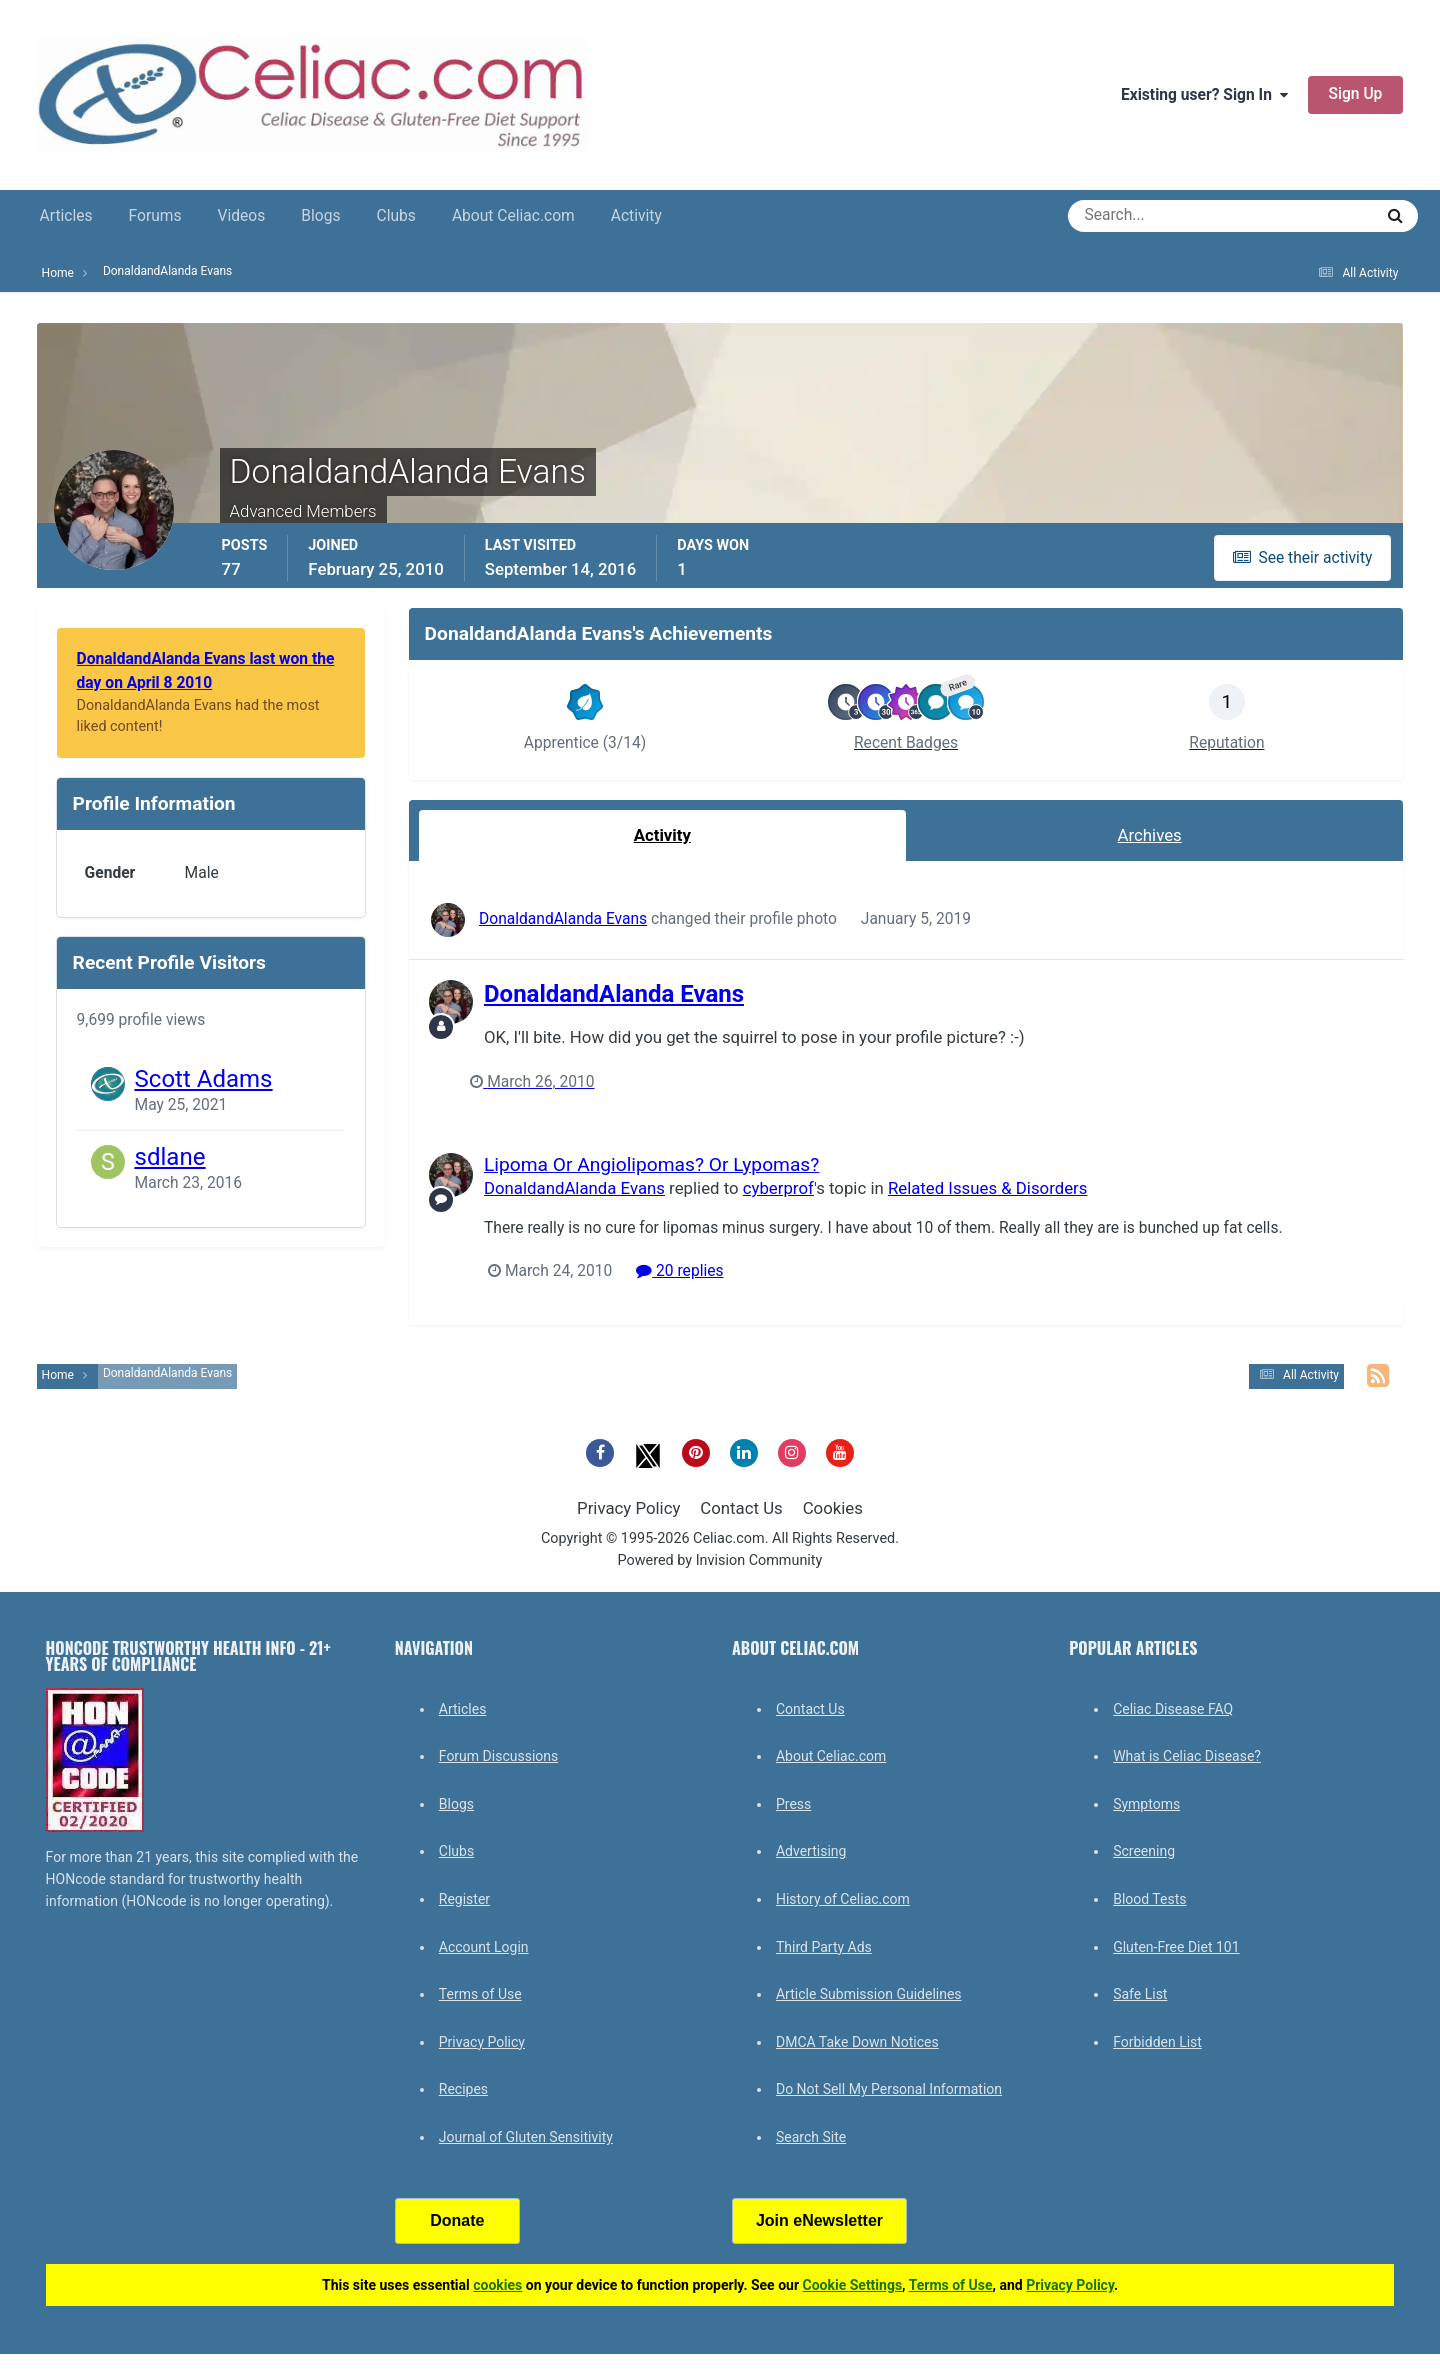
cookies (497, 2285)
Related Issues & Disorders (988, 1188)
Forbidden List (1157, 2042)
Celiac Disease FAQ (1173, 1709)
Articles (66, 216)
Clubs (396, 216)
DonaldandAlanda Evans (563, 919)
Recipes (463, 2089)
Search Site (811, 2137)
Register (464, 1899)
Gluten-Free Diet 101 (1176, 1947)
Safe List (1140, 1994)
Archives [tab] (1150, 835)
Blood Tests (1149, 1899)
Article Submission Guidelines (869, 1994)
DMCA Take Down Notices (857, 2042)
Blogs (320, 216)
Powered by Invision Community (720, 1560)
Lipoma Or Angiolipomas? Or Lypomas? (651, 1164)
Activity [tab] (662, 835)
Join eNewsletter (819, 2220)
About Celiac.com (513, 216)
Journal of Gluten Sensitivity (526, 2137)
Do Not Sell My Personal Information (889, 2089)
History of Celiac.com (843, 1899)
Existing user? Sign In (1204, 95)
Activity (636, 216)
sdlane (170, 1157)
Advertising (811, 1851)
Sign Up (1356, 94)
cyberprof (777, 1188)
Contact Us (741, 1508)
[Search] (1148, 216)
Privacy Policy (628, 1508)
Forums (155, 216)
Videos (242, 216)
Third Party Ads (824, 1947)
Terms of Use (480, 1994)
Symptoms (1146, 1804)
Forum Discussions (498, 1756)
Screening (1144, 1851)
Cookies (833, 1508)
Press (793, 1804)
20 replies (679, 1271)
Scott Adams (204, 1079)
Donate (457, 2220)
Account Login (484, 1947)
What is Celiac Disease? (1187, 1756)
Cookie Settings (853, 2285)
